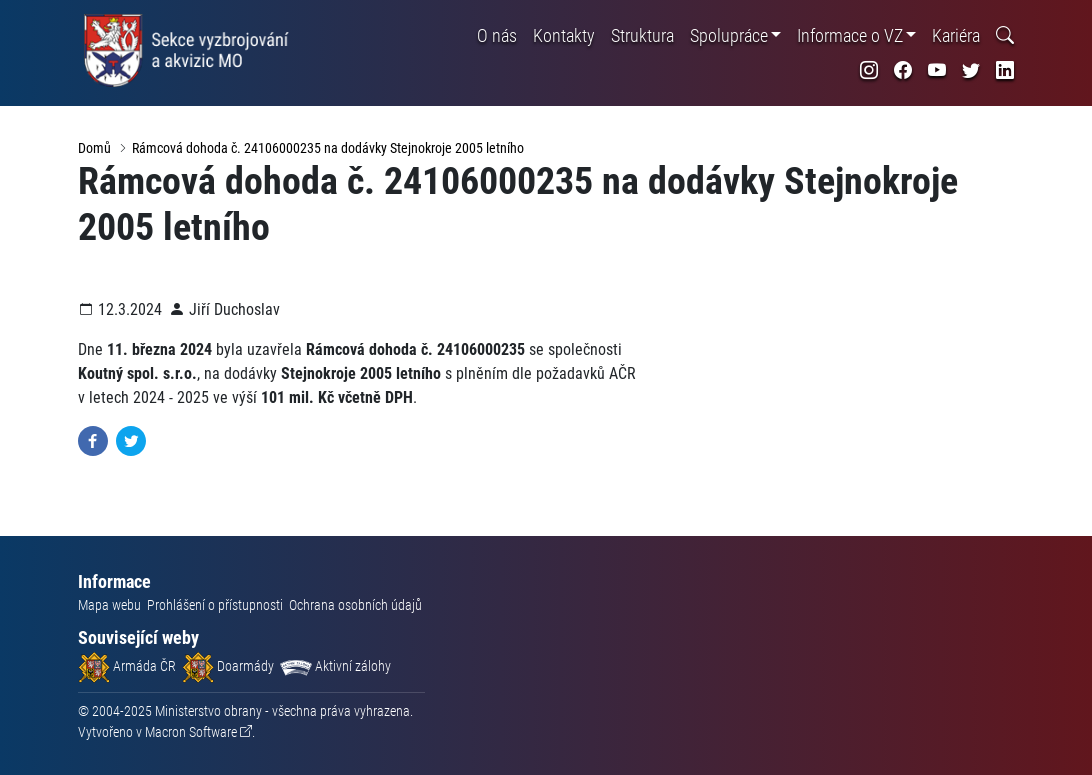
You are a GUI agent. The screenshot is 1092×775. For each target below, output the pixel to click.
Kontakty (564, 35)
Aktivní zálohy (335, 666)
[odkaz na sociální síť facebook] (903, 70)
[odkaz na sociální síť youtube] (937, 70)
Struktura (642, 35)
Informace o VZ (850, 35)
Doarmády (228, 666)
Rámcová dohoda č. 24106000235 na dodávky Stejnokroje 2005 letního (328, 148)
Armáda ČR (127, 666)
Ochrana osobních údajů (355, 605)
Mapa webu (109, 605)
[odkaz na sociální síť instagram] (869, 70)
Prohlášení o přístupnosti (215, 605)
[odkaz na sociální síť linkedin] (1005, 70)
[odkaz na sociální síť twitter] (971, 70)
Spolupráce (729, 35)
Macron (191, 732)
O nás (497, 35)
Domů (94, 148)
